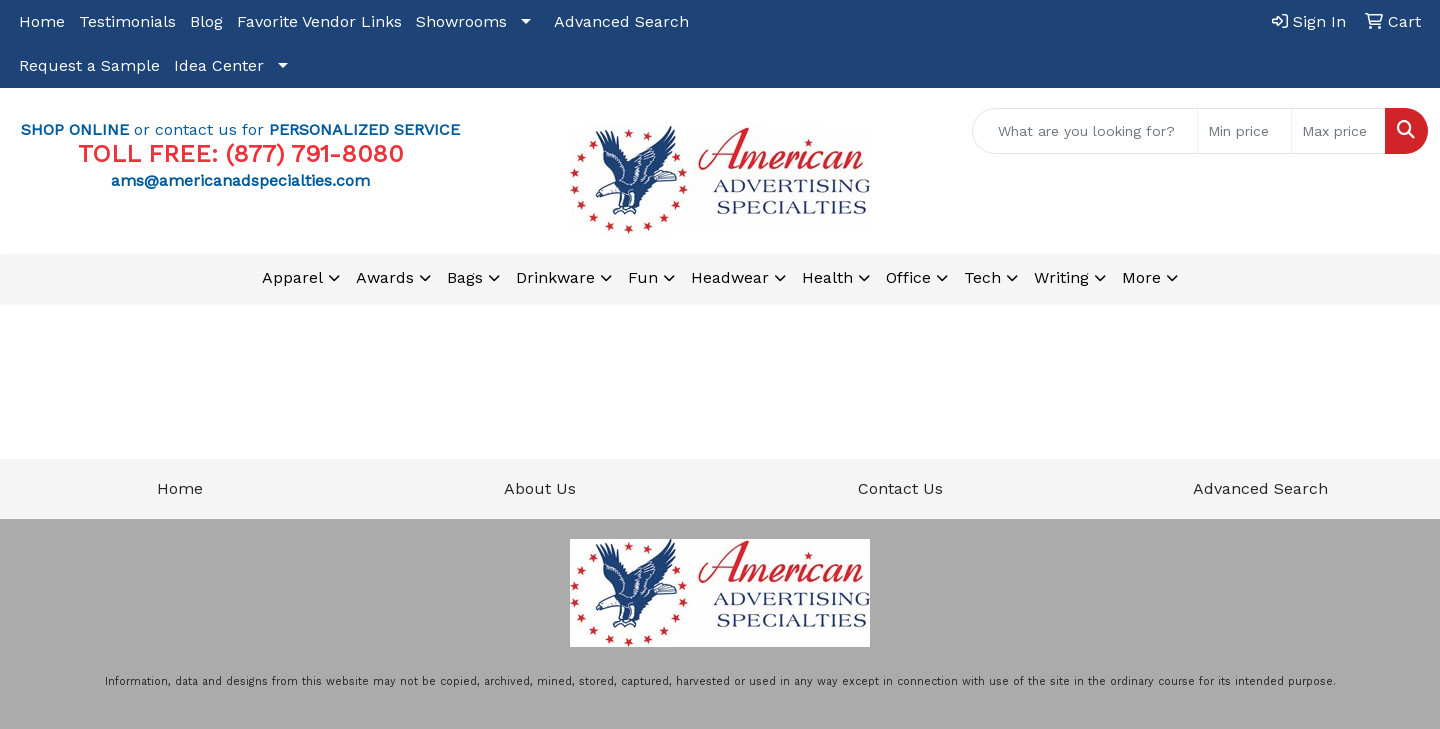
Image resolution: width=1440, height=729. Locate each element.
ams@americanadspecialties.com (240, 180)
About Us (540, 488)
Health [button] (827, 277)
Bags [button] (465, 277)
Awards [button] (385, 277)
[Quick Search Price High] (1338, 131)
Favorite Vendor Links (319, 21)
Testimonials (127, 21)
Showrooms (461, 21)
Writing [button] (1061, 277)
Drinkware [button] (555, 277)
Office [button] (908, 277)
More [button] (1141, 277)
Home (42, 21)
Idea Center (219, 65)
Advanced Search (621, 21)
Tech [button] (982, 277)
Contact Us (900, 488)
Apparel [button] (292, 277)
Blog (206, 21)
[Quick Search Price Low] (1244, 131)
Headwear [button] (730, 277)
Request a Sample (89, 65)
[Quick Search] (1085, 131)
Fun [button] (643, 277)
